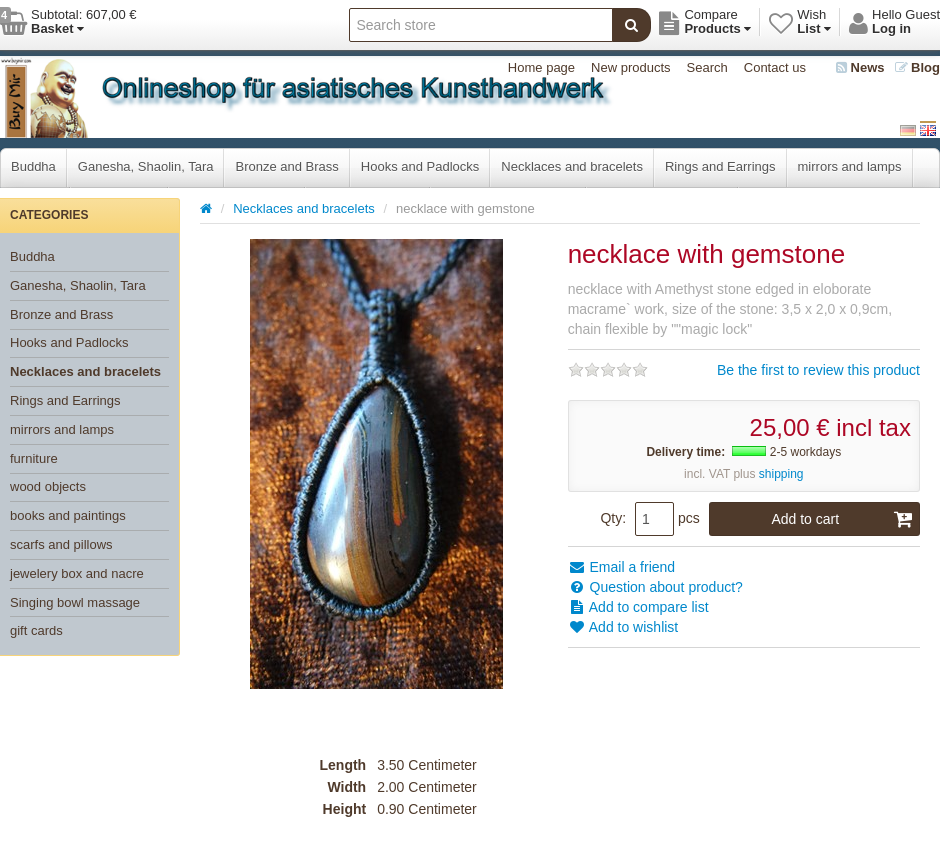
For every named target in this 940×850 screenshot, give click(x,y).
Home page (541, 67)
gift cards (36, 630)
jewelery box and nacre (77, 573)
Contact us (775, 67)
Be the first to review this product (818, 370)
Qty (611, 518)
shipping (781, 474)
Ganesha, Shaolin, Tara (146, 166)
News (860, 67)
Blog (918, 67)
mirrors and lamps (850, 166)
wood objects (48, 486)
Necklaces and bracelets (572, 166)
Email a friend (621, 567)
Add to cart (842, 519)
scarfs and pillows (61, 544)
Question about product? (655, 587)
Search (707, 67)
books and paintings (68, 515)
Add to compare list (638, 607)
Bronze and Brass (286, 166)
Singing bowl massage (75, 602)
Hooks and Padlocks (420, 166)
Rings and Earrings (720, 166)
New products (630, 67)
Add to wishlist (623, 627)
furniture (34, 458)
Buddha (33, 166)
